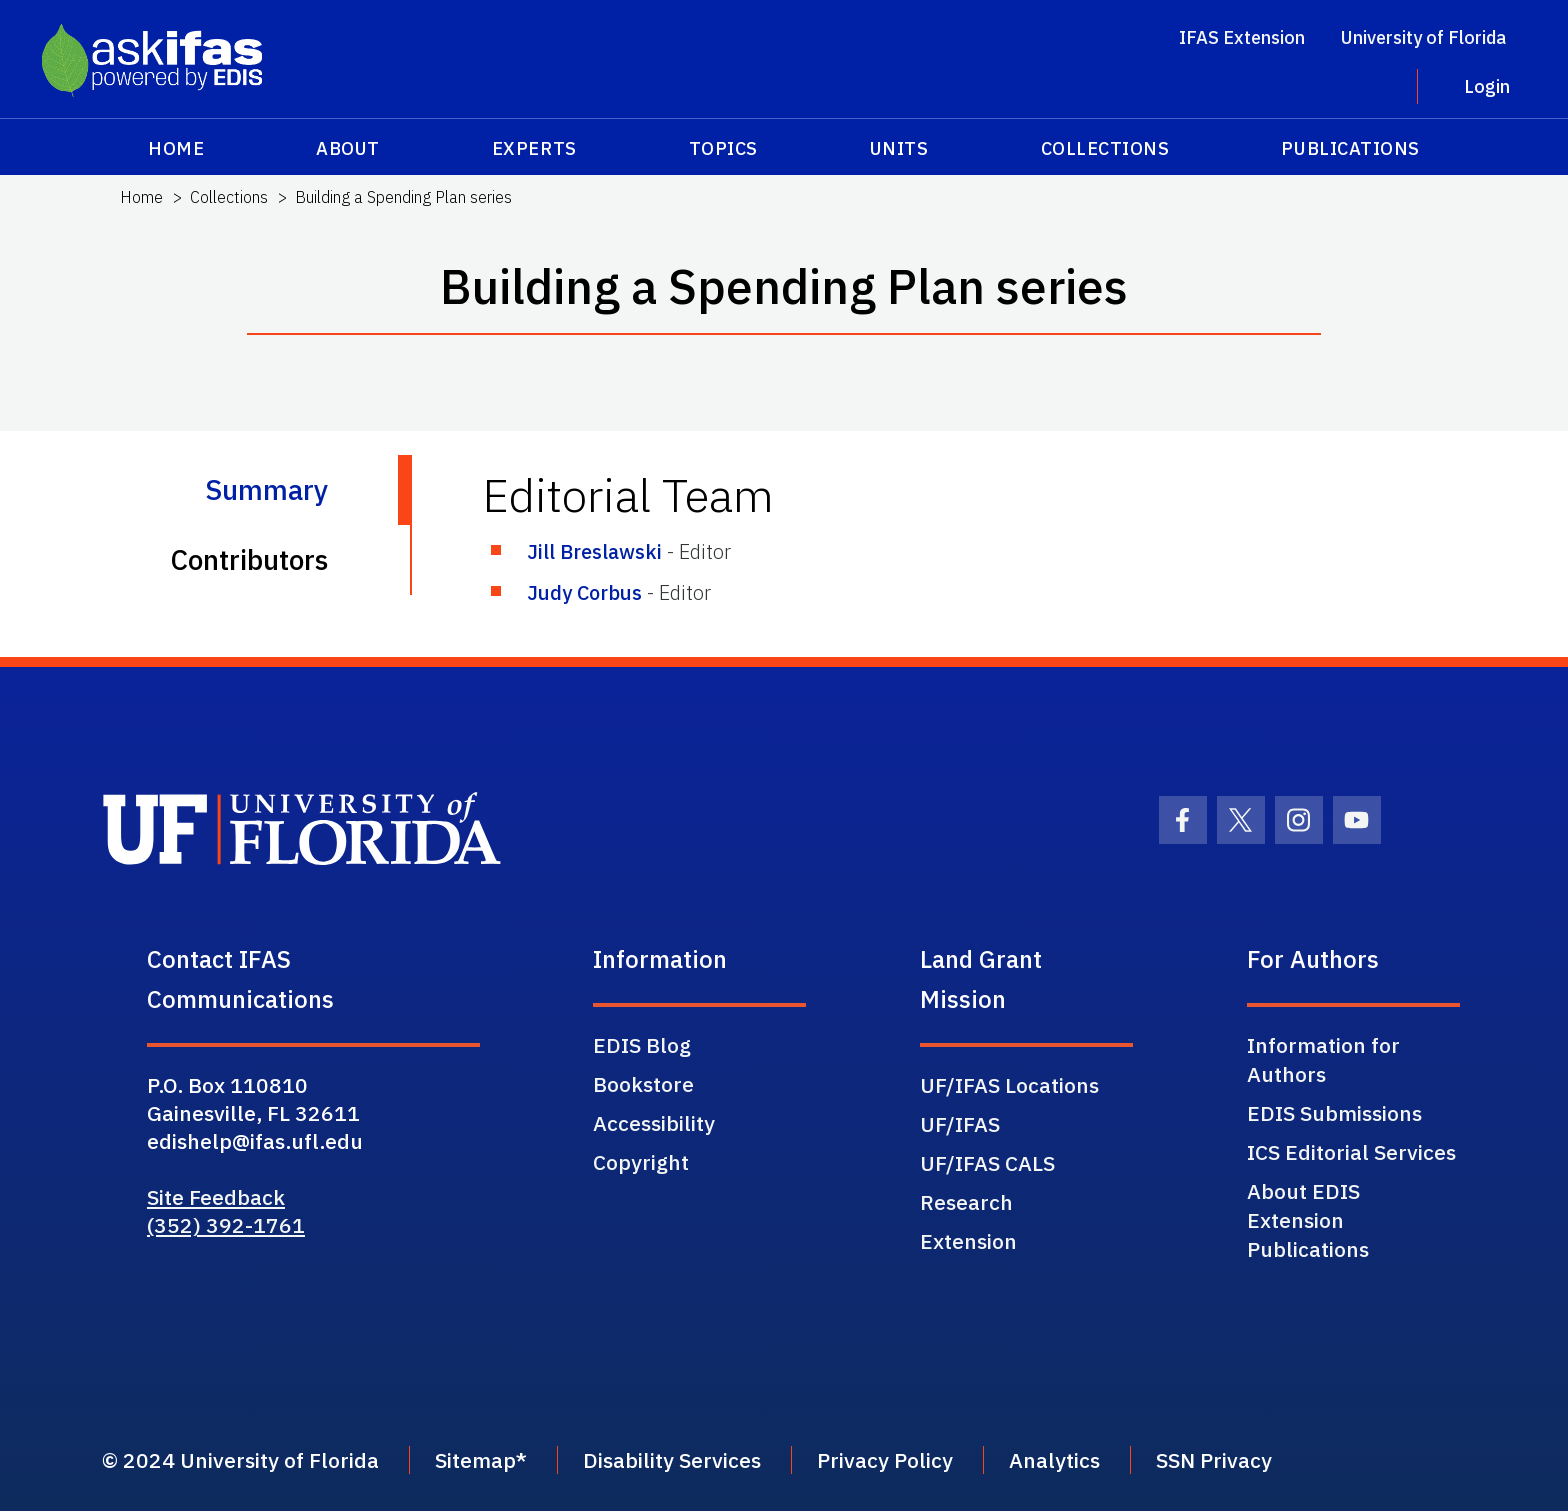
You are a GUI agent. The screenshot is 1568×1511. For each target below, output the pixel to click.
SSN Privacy (1214, 1460)
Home (176, 148)
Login (1487, 86)
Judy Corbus (584, 592)
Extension (968, 1241)
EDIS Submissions (1334, 1113)
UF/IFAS (960, 1124)
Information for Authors (1323, 1059)
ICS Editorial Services (1351, 1152)
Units (899, 148)
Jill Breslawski (594, 551)
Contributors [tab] (249, 559)
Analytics (1054, 1460)
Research (966, 1202)
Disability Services (672, 1460)
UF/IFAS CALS (987, 1163)
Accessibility (654, 1123)
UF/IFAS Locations (1009, 1085)
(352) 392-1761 (226, 1225)
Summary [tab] (266, 489)
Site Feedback (216, 1197)
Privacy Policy (885, 1460)
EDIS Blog (642, 1045)
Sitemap (475, 1460)
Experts (534, 148)
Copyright (641, 1162)
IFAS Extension (1242, 37)
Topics (723, 148)
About (348, 148)
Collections (1105, 148)
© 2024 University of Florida (240, 1460)
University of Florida (1423, 37)
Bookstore (643, 1084)
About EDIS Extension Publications (1308, 1220)
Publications (1350, 148)
